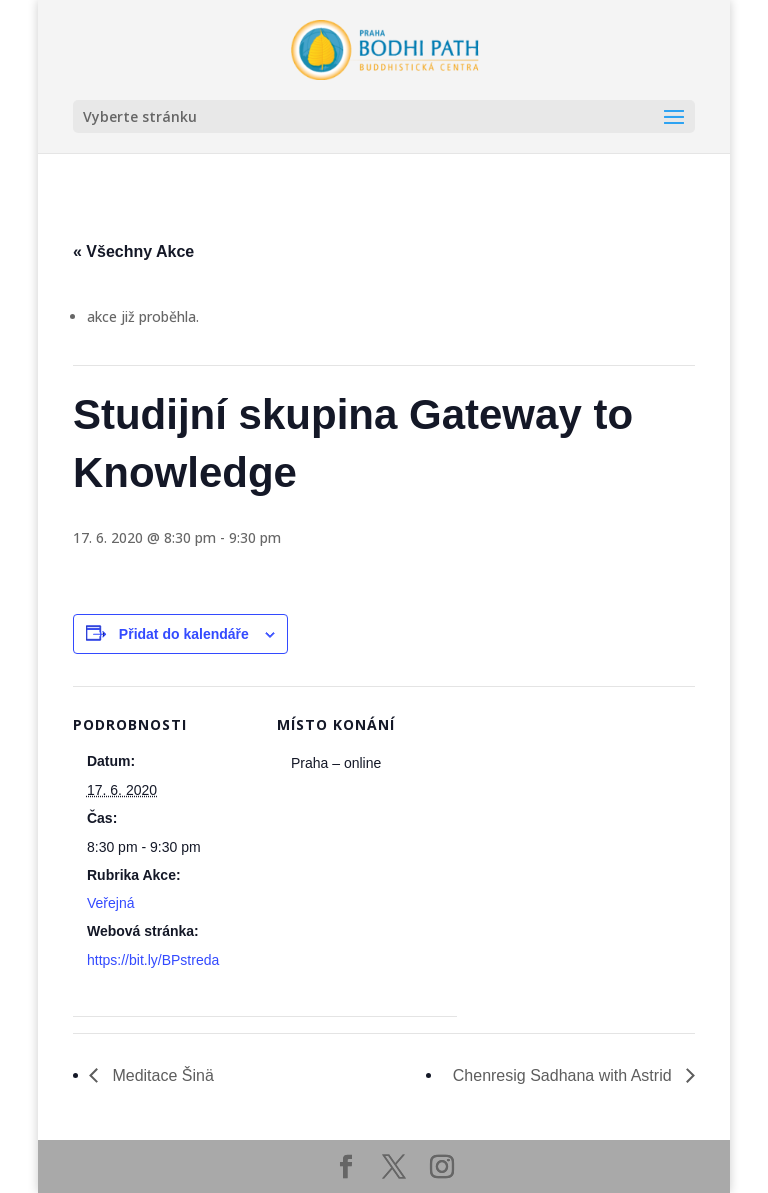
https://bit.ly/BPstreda (153, 960)
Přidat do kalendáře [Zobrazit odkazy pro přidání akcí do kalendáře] (184, 634)
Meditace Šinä (161, 1075)
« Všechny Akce (133, 251)
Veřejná (110, 903)
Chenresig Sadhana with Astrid (564, 1075)
